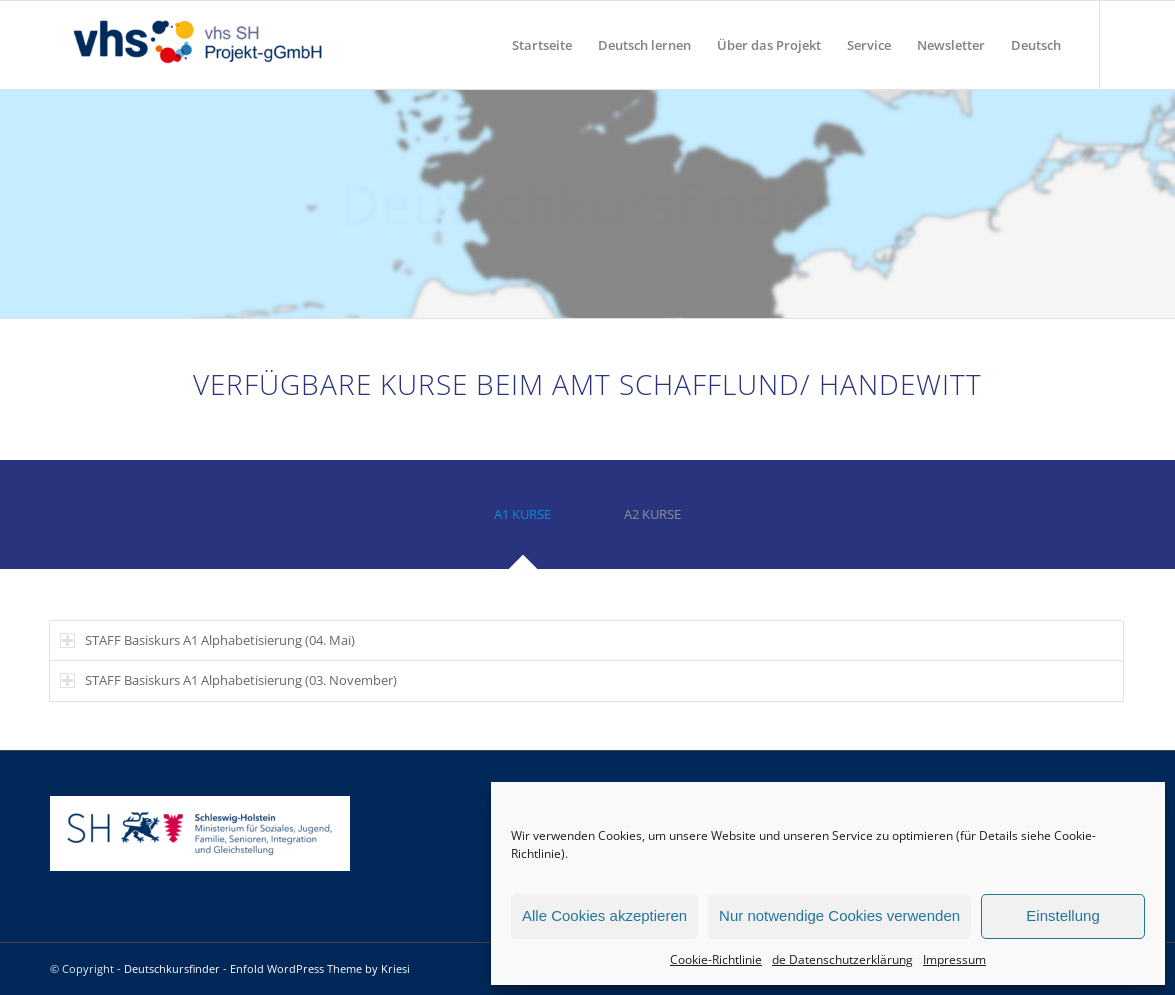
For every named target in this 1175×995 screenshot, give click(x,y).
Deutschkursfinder (172, 968)
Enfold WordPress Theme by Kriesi (320, 968)
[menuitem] (542, 45)
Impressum (954, 959)
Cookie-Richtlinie (716, 959)
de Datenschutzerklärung (842, 959)
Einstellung (1062, 915)
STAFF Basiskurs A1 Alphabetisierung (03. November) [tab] (228, 680)
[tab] (523, 521)
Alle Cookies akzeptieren (604, 915)
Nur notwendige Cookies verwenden (839, 915)
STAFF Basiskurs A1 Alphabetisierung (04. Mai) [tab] (207, 640)
